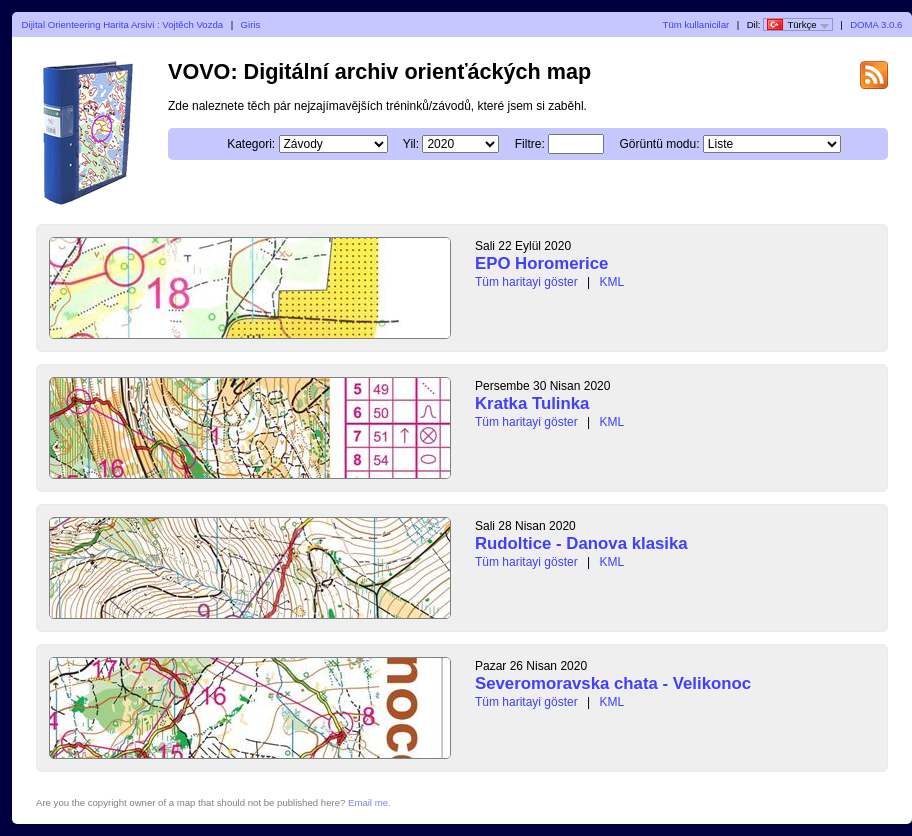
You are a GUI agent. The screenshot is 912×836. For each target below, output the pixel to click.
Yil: (456, 144)
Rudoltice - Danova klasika (581, 543)
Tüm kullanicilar (696, 24)
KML (612, 282)
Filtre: (575, 144)
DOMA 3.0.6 (876, 24)
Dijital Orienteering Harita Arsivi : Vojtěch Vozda (123, 24)
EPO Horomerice (541, 263)
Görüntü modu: (704, 144)
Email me (368, 802)
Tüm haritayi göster (526, 282)
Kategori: (296, 144)
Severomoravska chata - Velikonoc (613, 683)
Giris (251, 24)
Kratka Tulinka (532, 403)
